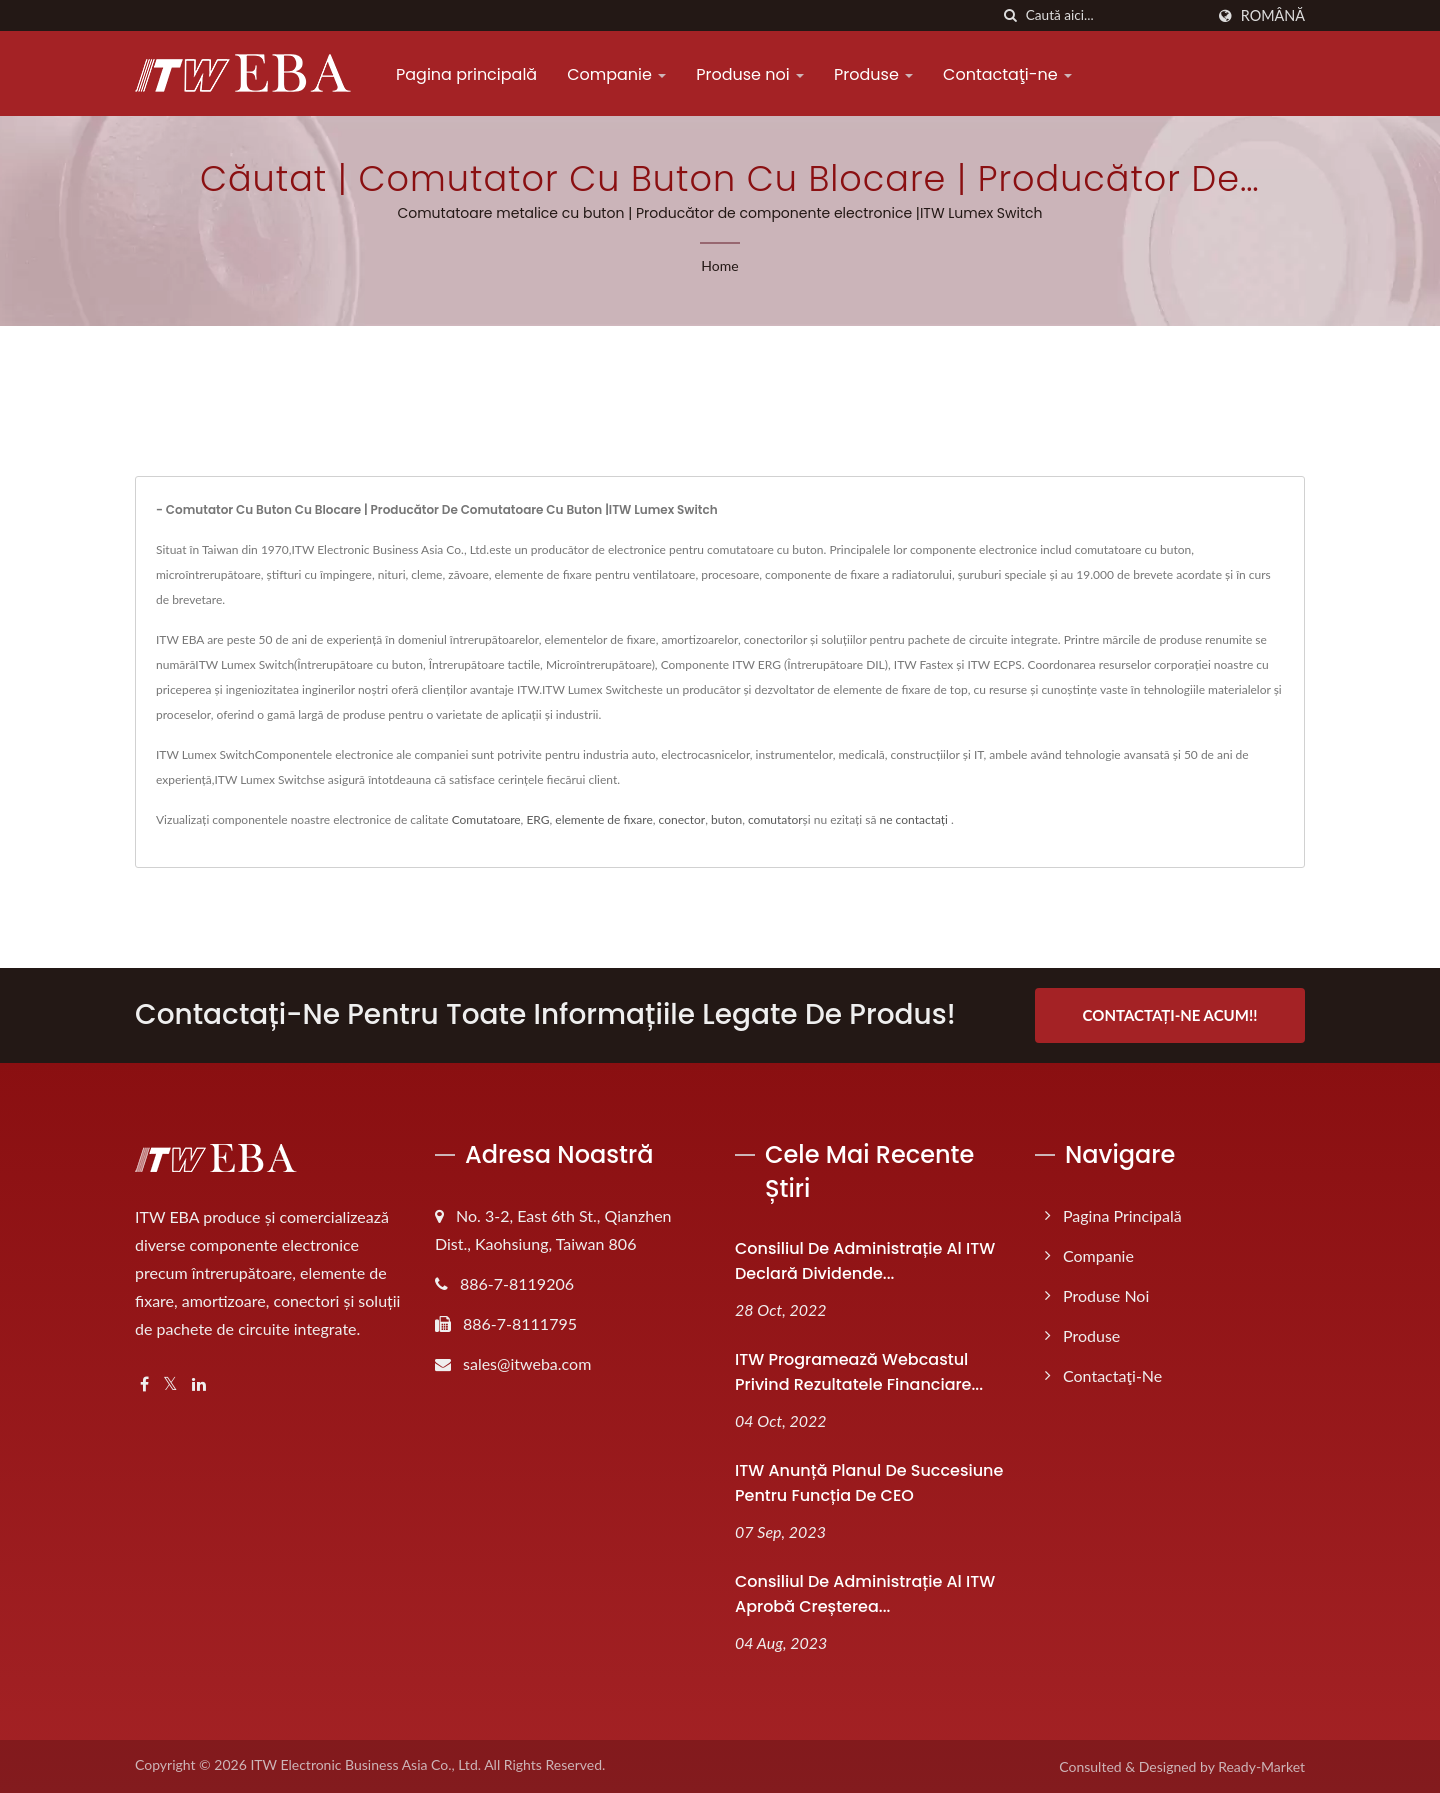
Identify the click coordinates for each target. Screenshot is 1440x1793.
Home (719, 265)
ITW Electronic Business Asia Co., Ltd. (365, 1764)
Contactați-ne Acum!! (1170, 1015)
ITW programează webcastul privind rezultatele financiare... (859, 1372)
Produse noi (750, 74)
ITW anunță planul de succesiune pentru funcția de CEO (869, 1483)
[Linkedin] (199, 1384)
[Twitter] (170, 1384)
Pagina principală (466, 74)
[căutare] (1011, 15)
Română (1273, 16)
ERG (537, 819)
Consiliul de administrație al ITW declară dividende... (865, 1261)
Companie (616, 74)
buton (726, 819)
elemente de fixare (603, 819)
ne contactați (914, 819)
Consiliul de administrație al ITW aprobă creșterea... (865, 1594)
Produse (873, 74)
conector (682, 819)
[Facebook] (144, 1384)
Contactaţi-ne (1007, 74)
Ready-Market (1261, 1766)
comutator (775, 819)
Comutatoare (486, 819)
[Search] (1115, 15)
